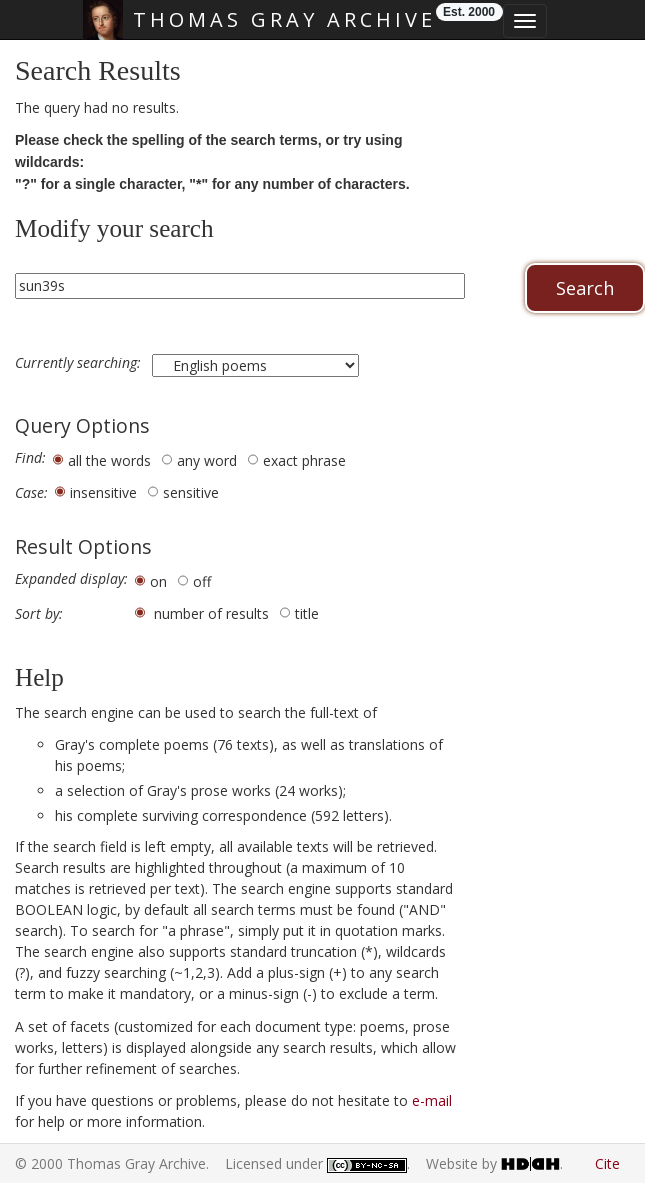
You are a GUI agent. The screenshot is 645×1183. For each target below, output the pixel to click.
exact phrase (304, 460)
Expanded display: (71, 579)
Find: (30, 458)
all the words (109, 460)
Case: (31, 493)
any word (207, 460)
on (158, 581)
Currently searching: (80, 363)
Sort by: (39, 614)
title (307, 613)
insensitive (103, 492)
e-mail (432, 1100)
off (202, 581)
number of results (211, 613)
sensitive (191, 492)
